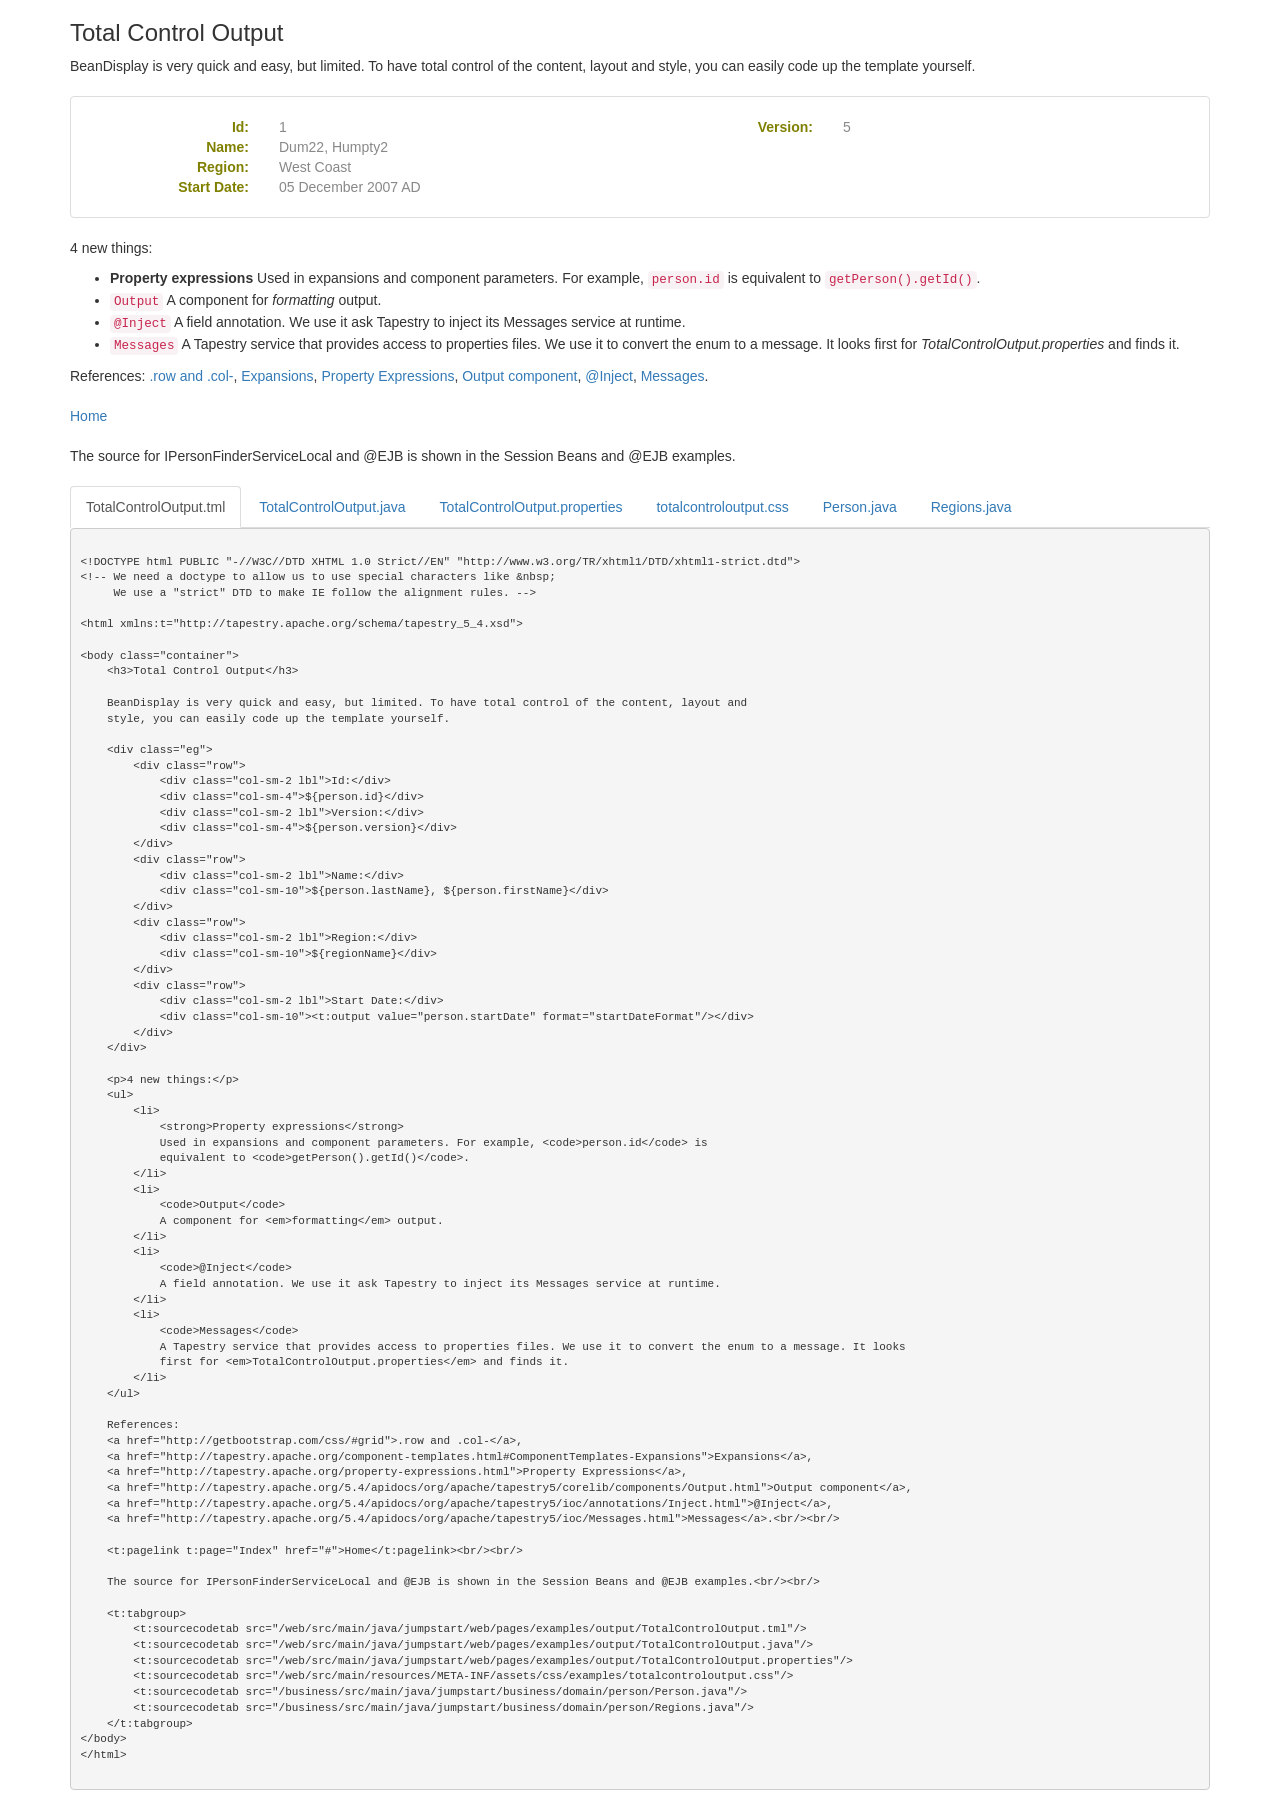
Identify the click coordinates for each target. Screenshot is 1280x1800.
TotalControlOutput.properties (531, 507)
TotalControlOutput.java (332, 507)
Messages (673, 376)
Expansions (277, 376)
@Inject (609, 376)
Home (88, 416)
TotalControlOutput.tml (155, 507)
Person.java (860, 507)
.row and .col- (191, 376)
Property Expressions (387, 376)
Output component (519, 376)
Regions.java (971, 507)
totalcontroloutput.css (722, 507)
